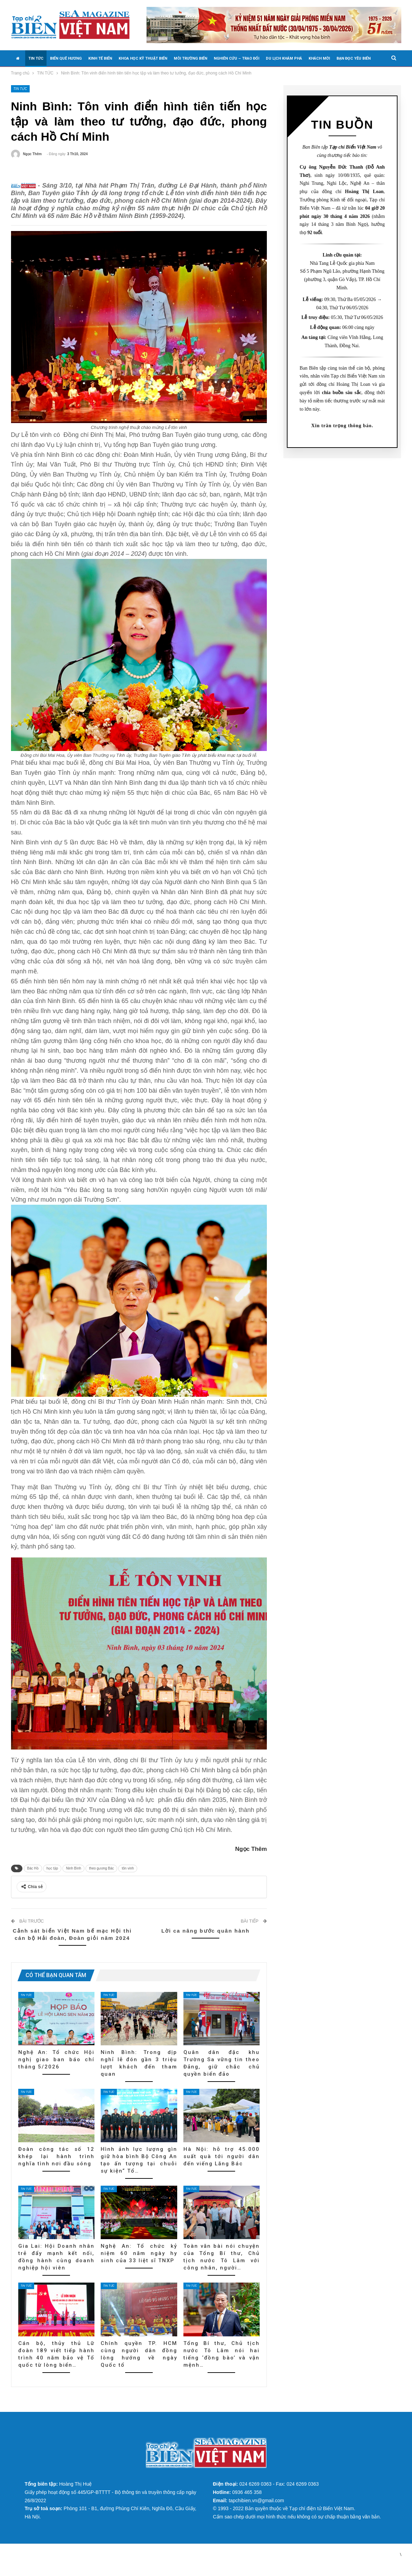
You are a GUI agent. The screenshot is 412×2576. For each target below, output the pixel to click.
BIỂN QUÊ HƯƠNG (66, 58)
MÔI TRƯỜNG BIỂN (190, 58)
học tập (52, 1879)
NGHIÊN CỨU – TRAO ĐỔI (236, 58)
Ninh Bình (73, 1879)
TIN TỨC (35, 58)
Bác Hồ (33, 1879)
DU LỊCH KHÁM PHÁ (284, 58)
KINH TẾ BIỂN (100, 58)
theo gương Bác (101, 1879)
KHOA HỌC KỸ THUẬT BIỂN (143, 58)
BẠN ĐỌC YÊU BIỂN (353, 58)
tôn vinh (128, 1879)
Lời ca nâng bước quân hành (205, 1941)
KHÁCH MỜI (319, 58)
